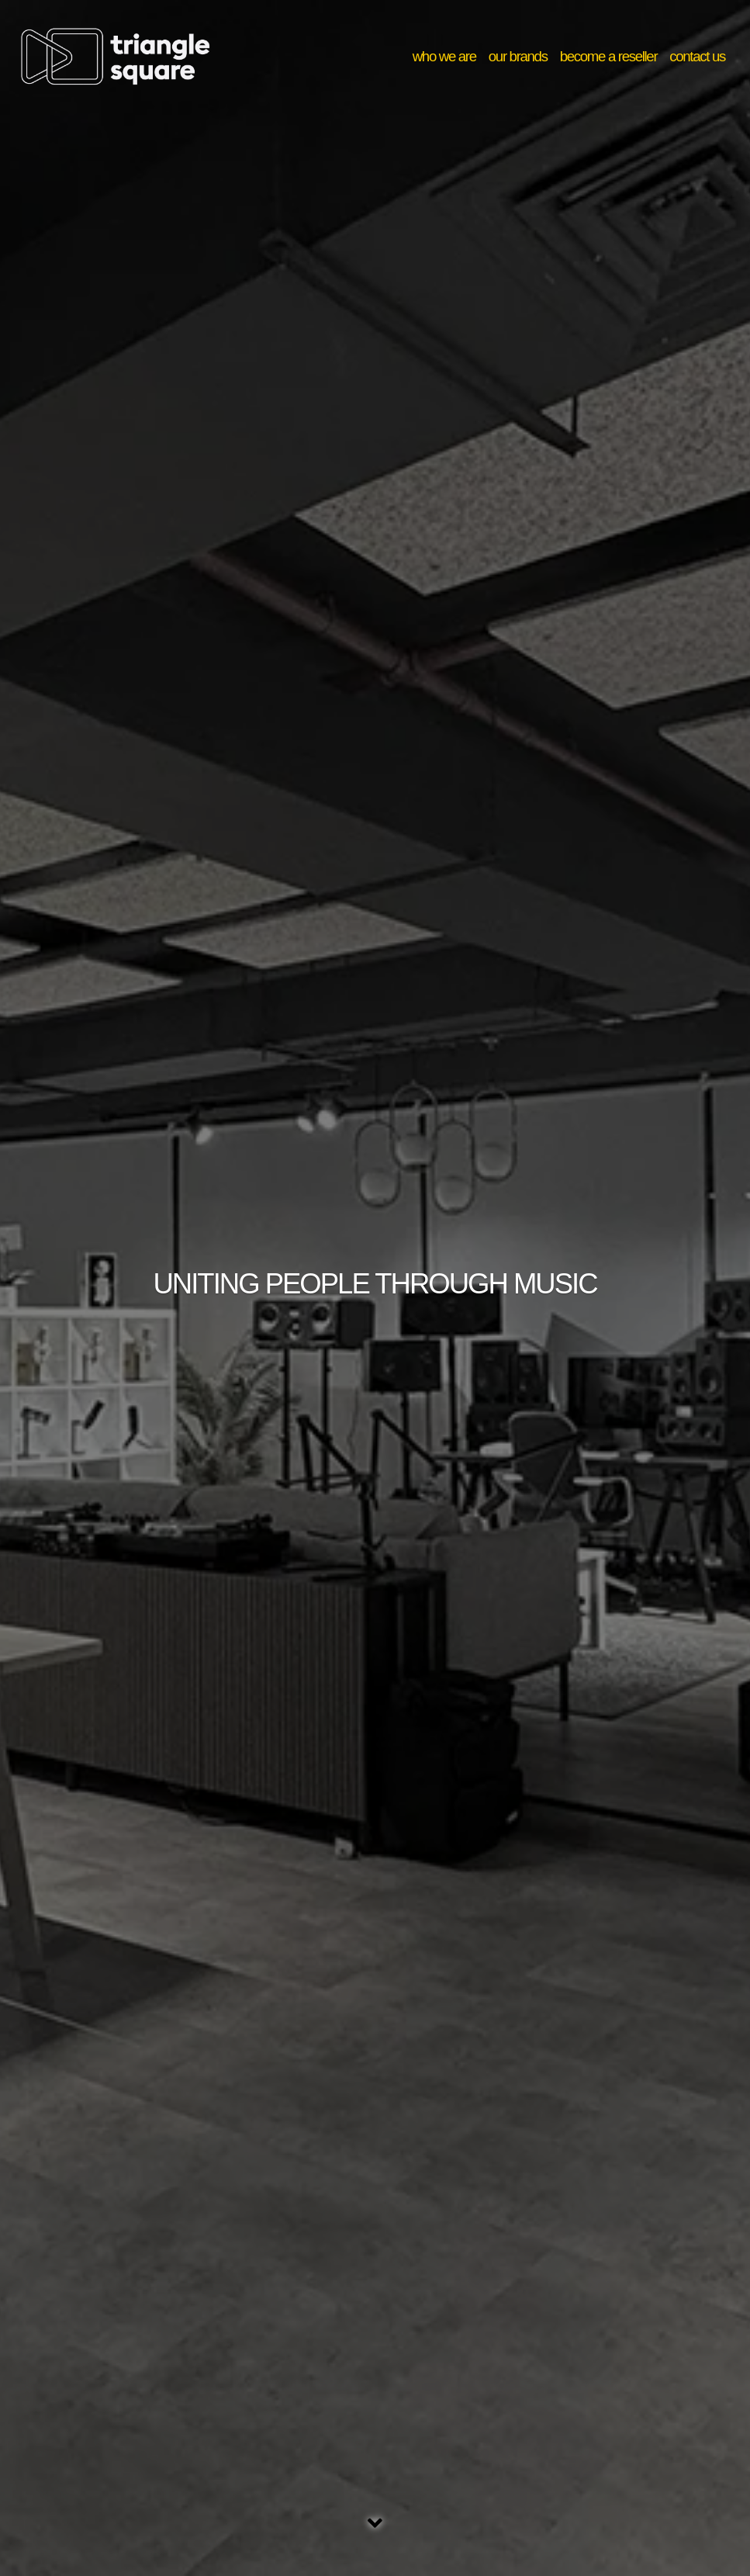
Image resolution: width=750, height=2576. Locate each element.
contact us (697, 56)
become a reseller (609, 56)
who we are (444, 56)
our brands (518, 56)
